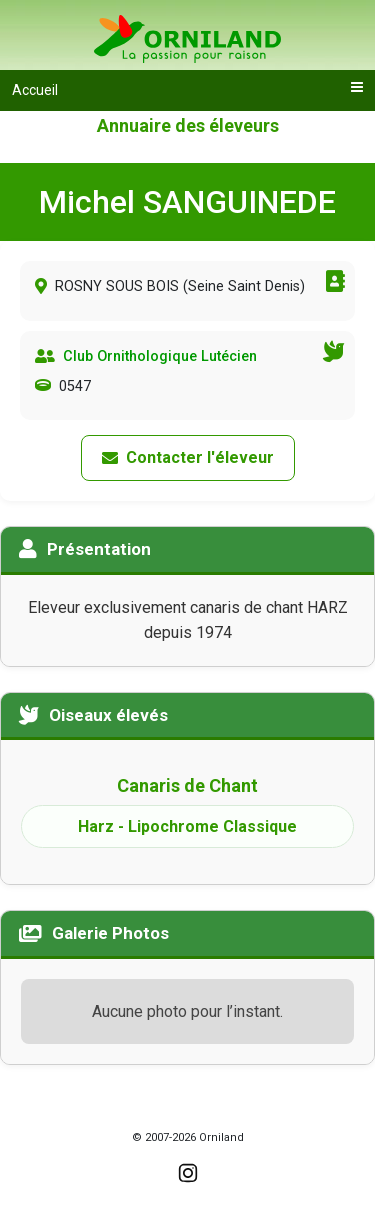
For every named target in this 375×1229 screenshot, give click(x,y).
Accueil (35, 90)
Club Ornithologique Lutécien (160, 356)
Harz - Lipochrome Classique (187, 826)
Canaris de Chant (187, 785)
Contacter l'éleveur (188, 457)
